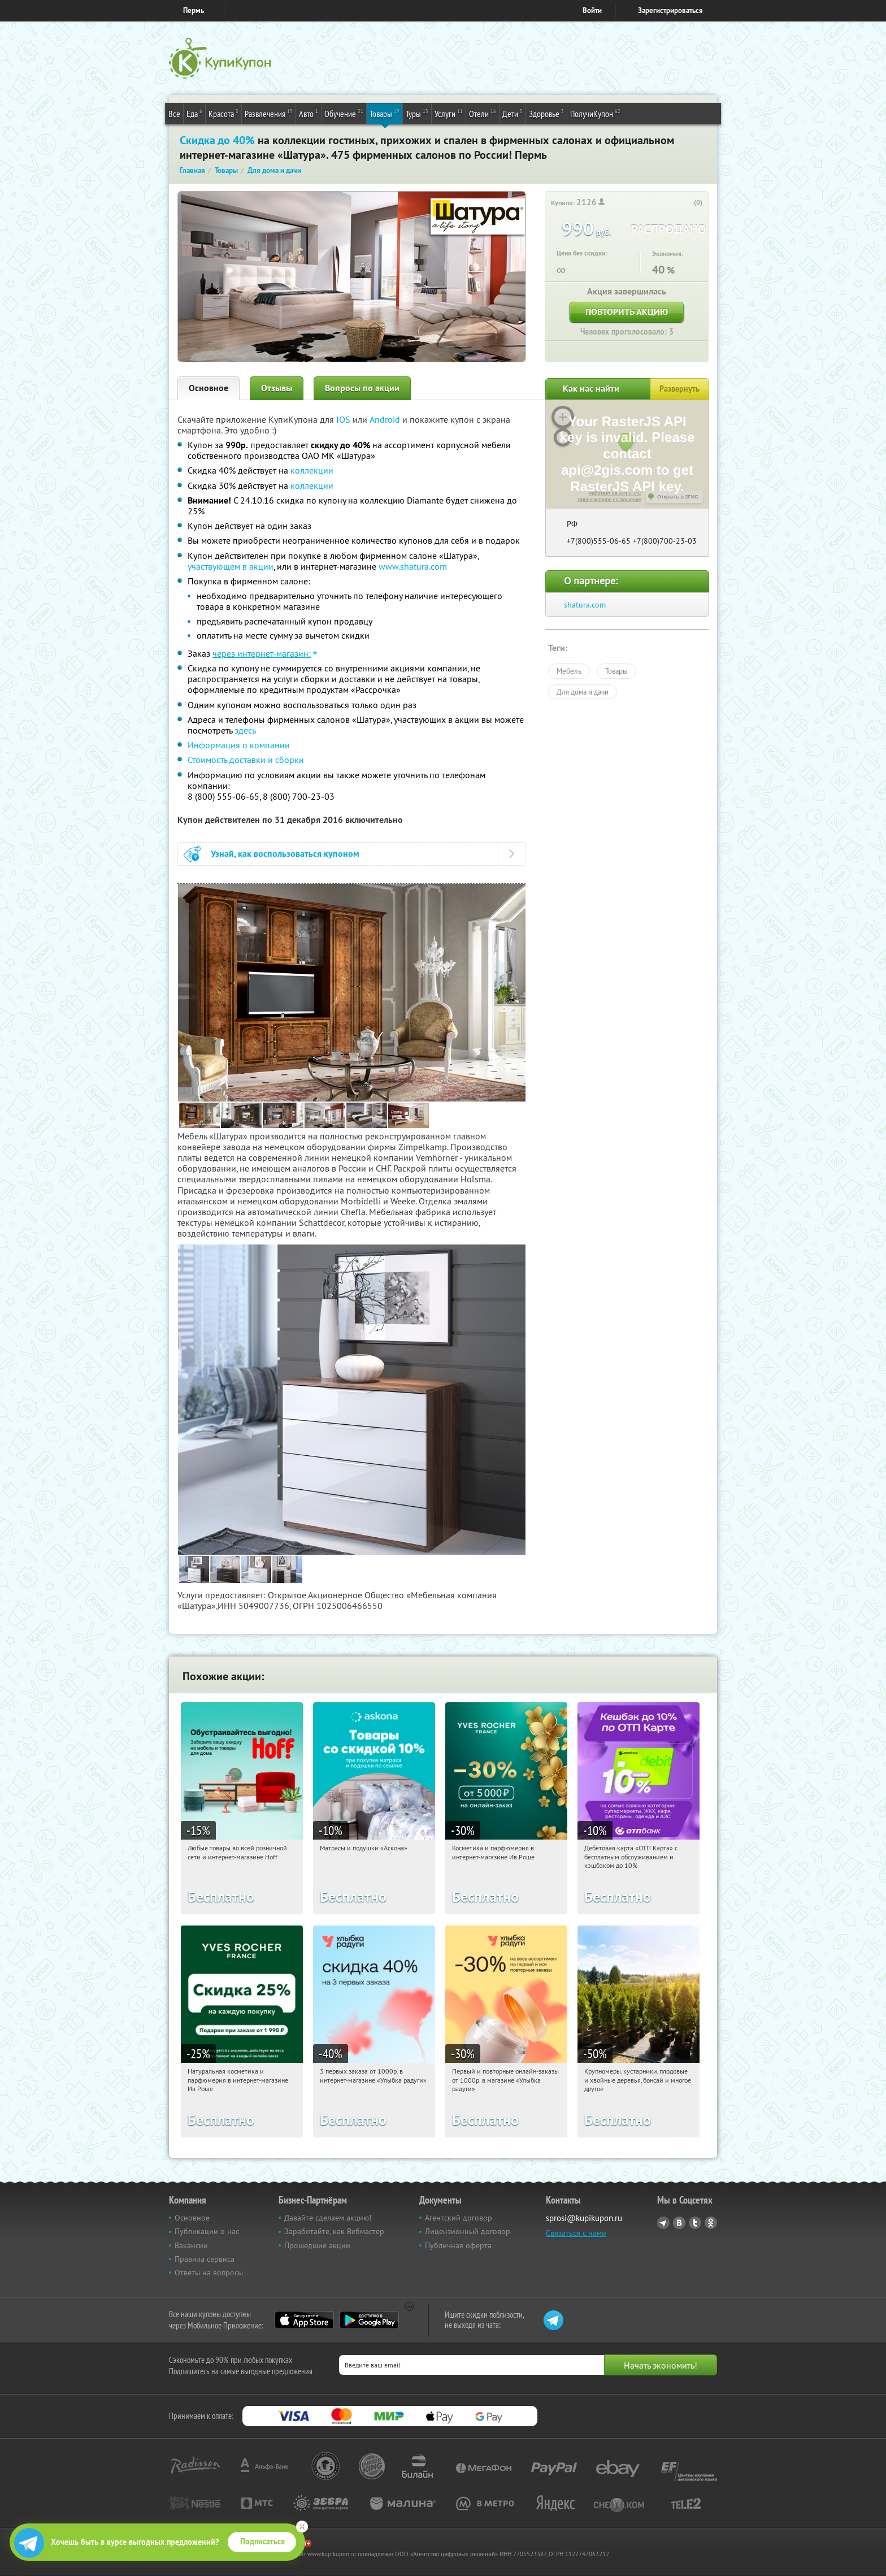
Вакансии (191, 2245)
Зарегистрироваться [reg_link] (670, 10)
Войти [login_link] (592, 10)
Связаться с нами (576, 2233)
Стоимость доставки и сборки (246, 759)
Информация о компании (239, 745)
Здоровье (546, 113)
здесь (245, 730)
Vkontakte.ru (679, 2223)
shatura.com (585, 605)
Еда (194, 113)
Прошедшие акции (317, 2245)
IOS (344, 419)
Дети (512, 113)
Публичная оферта (458, 2245)
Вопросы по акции (362, 388)
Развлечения (269, 113)
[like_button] (686, 203)
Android (386, 419)
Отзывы (276, 388)
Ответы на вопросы (209, 2272)
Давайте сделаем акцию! (327, 2218)
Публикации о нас (207, 2231)
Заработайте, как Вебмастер (334, 2231)
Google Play (369, 2320)
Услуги (449, 113)
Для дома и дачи (583, 691)
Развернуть (679, 389)
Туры (417, 113)
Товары (384, 113)
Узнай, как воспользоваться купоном (285, 854)
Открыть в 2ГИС (677, 497)
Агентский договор (458, 2218)
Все (174, 113)
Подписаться (262, 2541)
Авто (308, 113)
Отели (482, 113)
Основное (208, 388)
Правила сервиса (204, 2259)
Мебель (569, 670)
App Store (304, 2320)
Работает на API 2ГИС (615, 493)
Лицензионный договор (467, 2231)
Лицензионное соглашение (609, 499)
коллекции (311, 470)
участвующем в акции (230, 566)
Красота (223, 113)
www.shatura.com (413, 566)
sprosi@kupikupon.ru (584, 2218)
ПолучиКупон (595, 113)
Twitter (695, 2223)
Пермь (193, 10)
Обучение (343, 113)
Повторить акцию (626, 312)
